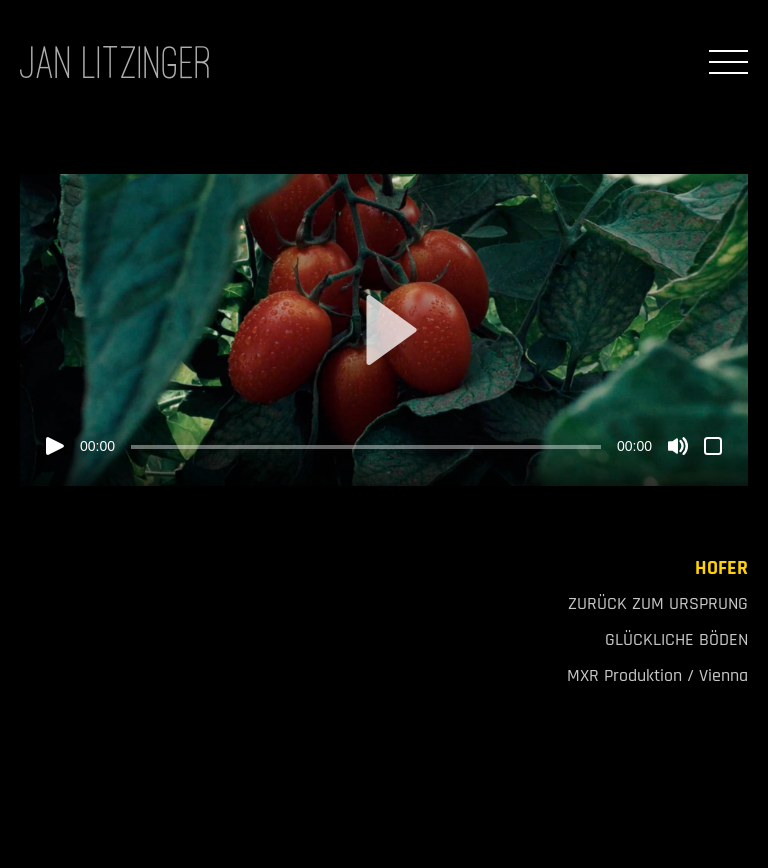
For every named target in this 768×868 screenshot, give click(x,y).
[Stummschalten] (678, 446)
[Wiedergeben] (55, 446)
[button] (384, 330)
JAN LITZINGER (115, 62)
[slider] (366, 447)
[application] (384, 330)
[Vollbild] (713, 446)
